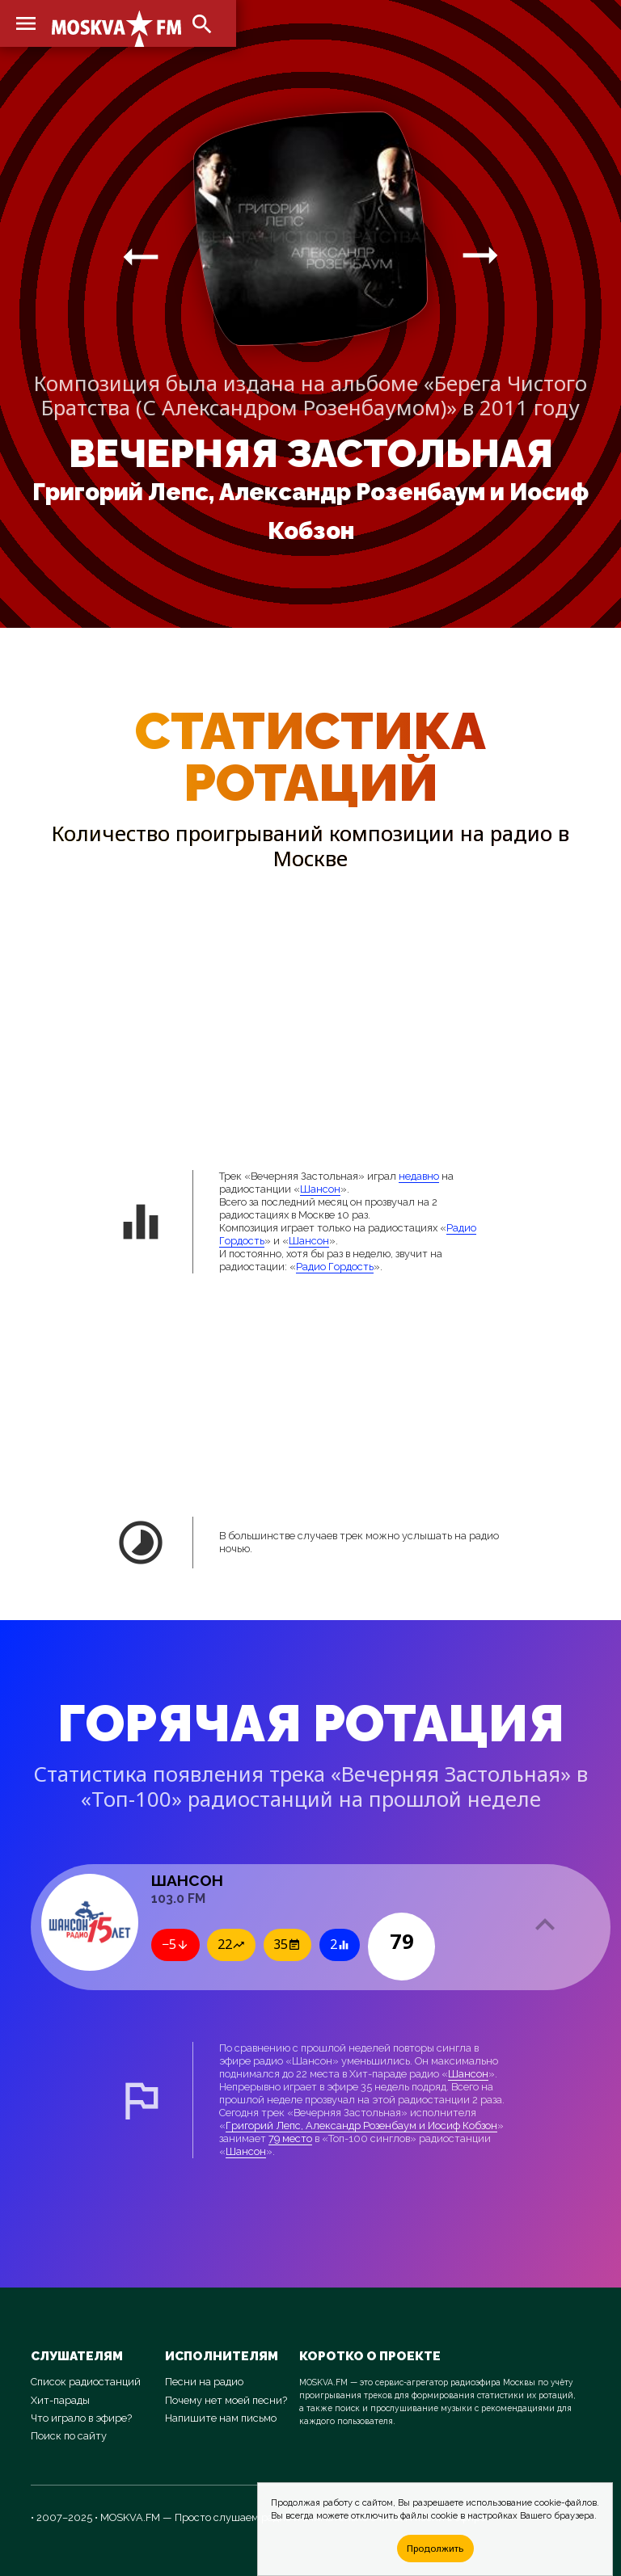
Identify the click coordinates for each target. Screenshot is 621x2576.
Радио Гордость (335, 1267)
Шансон (320, 1189)
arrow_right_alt (141, 256)
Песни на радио (204, 2382)
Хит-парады (60, 2400)
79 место (290, 2138)
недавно (419, 1176)
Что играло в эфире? (81, 2418)
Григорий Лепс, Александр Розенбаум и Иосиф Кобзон (361, 2125)
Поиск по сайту (69, 2436)
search (202, 24)
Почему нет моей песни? (226, 2400)
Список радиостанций (86, 2382)
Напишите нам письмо (221, 2418)
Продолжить (435, 2548)
